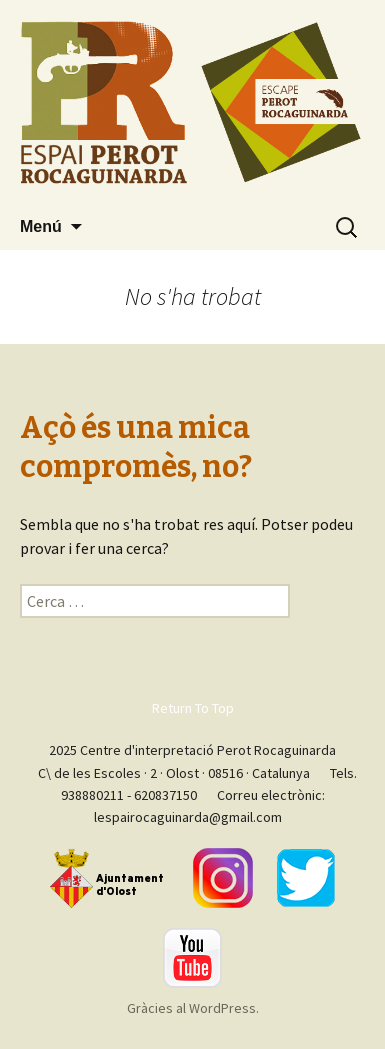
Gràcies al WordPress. (193, 1008)
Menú (41, 226)
